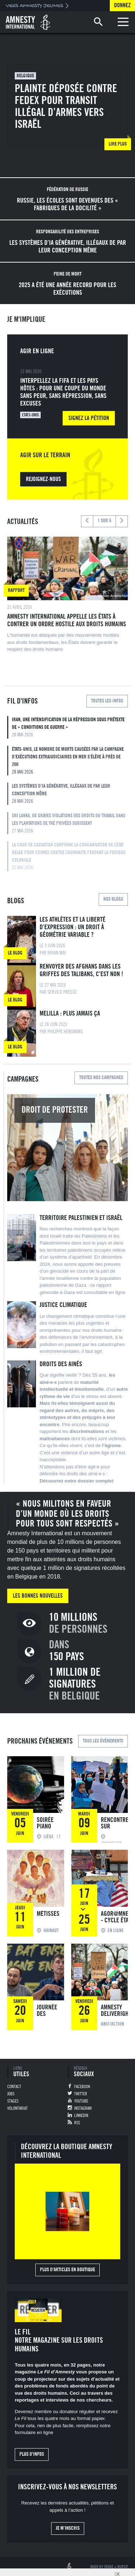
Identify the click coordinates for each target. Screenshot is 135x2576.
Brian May (57, 953)
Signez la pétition (88, 418)
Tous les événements (103, 1741)
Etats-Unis (30, 415)
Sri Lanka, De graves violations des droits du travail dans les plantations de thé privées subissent (70, 824)
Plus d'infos (31, 2454)
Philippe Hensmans (65, 1031)
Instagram (82, 2108)
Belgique (25, 75)
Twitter (80, 2094)
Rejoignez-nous (43, 479)
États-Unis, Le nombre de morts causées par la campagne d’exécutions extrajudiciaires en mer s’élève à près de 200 (70, 761)
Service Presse (62, 992)
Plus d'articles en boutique (67, 2269)
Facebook (82, 2086)
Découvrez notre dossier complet (76, 1481)
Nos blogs (113, 899)
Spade (108, 2567)
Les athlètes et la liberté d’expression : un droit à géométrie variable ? (72, 927)
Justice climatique (63, 1305)
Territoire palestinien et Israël (81, 1218)
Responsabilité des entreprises (67, 231)
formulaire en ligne (34, 2432)
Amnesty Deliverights (117, 2010)
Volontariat (17, 2108)
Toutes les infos (107, 700)
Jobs (10, 2094)
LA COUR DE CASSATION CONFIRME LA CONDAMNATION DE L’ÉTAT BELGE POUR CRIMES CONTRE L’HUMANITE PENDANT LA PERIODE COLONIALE (70, 857)
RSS (77, 2123)
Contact (14, 2086)
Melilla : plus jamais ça (70, 1013)
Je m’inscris (68, 2528)
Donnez (122, 5)
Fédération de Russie (67, 189)
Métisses (48, 1913)
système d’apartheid (70, 1257)
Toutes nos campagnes (101, 1077)
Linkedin (81, 2115)
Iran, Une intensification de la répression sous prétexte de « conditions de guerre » (70, 728)
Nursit (122, 2567)
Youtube (81, 2101)
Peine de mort (67, 274)
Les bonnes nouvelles (38, 1596)
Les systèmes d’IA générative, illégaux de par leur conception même (70, 794)
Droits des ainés (61, 1364)
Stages (12, 2101)
